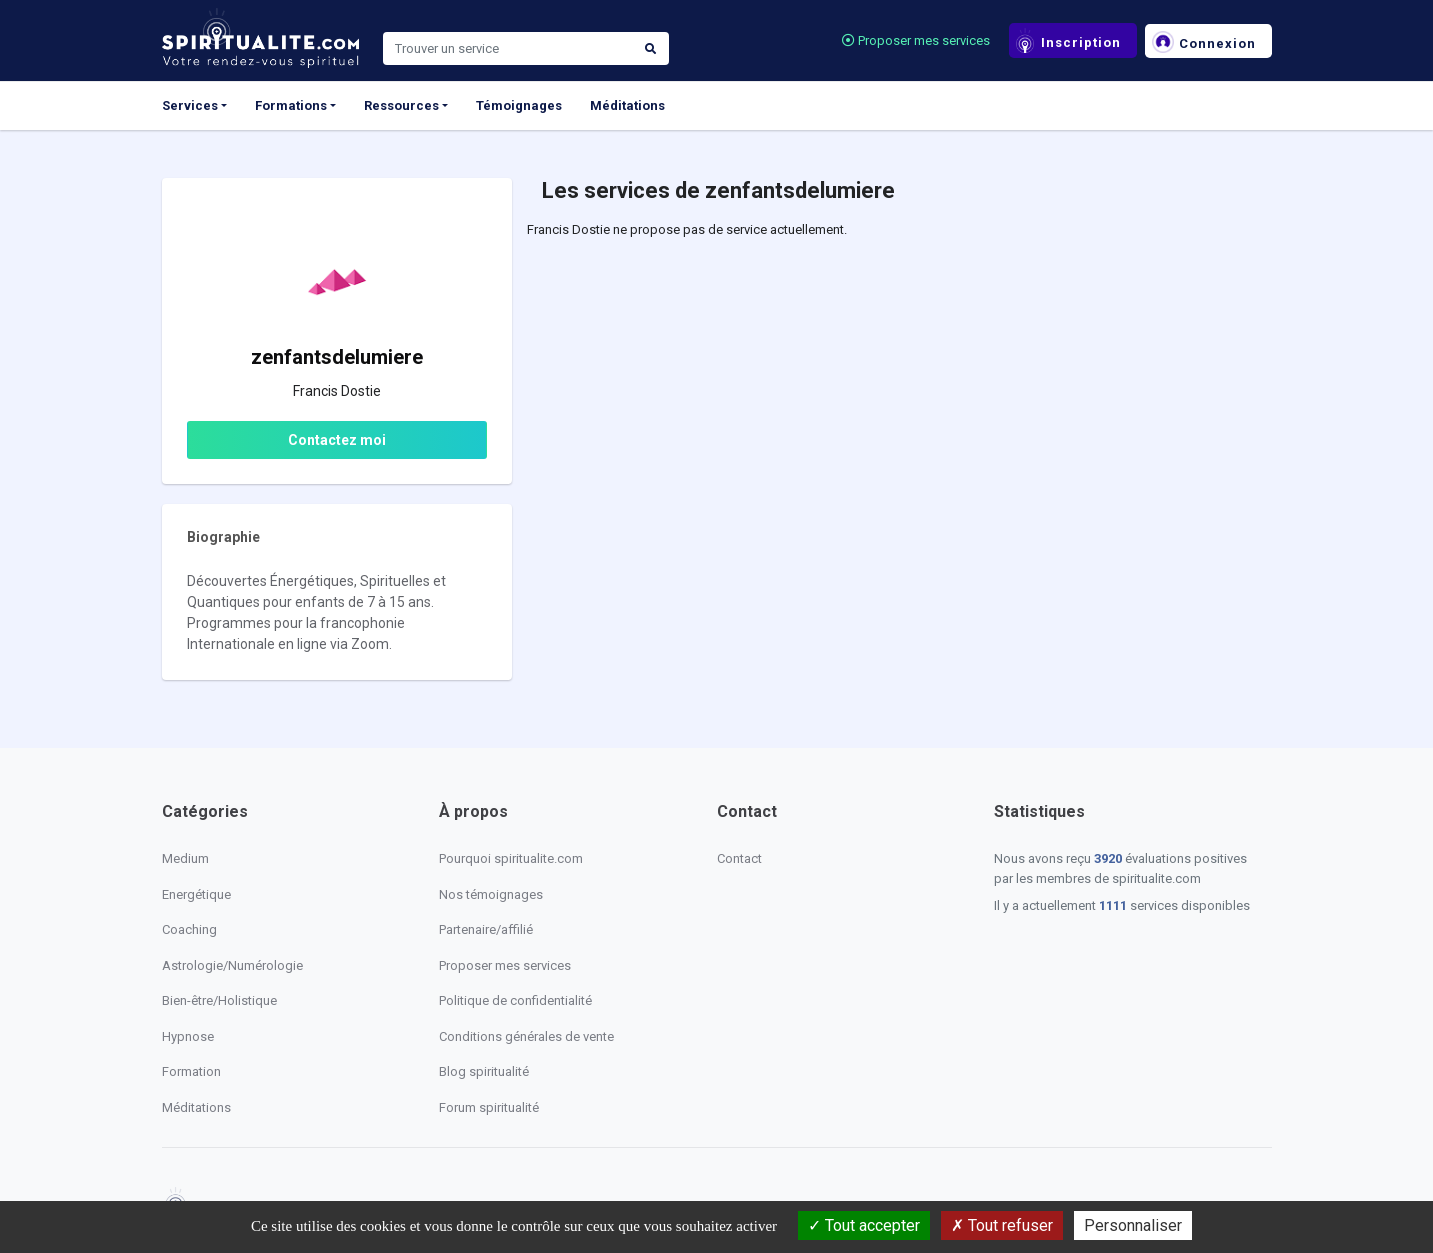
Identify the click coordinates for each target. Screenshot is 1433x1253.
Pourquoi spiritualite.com (511, 858)
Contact (739, 858)
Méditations (627, 105)
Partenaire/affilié (486, 929)
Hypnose (188, 1036)
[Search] (508, 49)
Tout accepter (864, 1225)
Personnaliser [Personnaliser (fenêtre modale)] (1133, 1225)
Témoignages (519, 105)
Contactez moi (337, 440)
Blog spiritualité (484, 1071)
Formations (291, 105)
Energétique (196, 894)
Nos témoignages (491, 894)
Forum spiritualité (489, 1107)
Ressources (401, 105)
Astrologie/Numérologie (232, 965)
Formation (191, 1071)
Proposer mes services (916, 40)
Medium (185, 858)
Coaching (189, 929)
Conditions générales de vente (526, 1036)
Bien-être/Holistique (219, 1000)
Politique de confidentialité (515, 1000)
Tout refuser (1002, 1225)
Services (190, 105)
